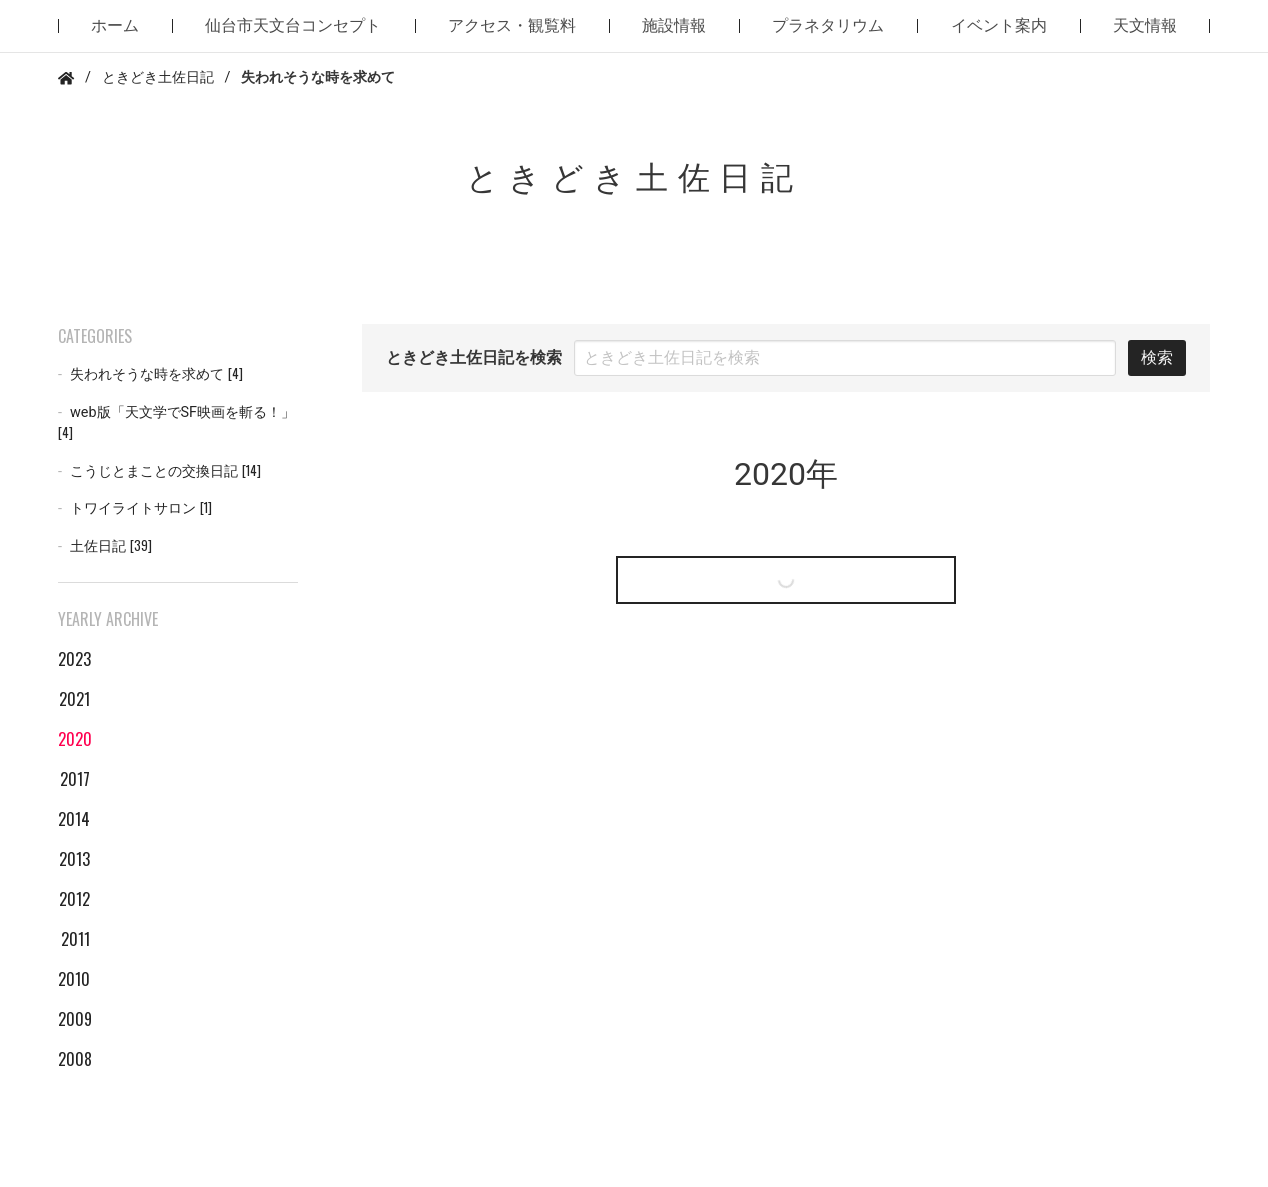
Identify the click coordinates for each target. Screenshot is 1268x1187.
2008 (74, 1059)
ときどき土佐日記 (158, 77)
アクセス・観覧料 (512, 25)
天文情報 (1145, 25)
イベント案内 (999, 25)
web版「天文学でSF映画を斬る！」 (176, 423)
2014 (74, 819)
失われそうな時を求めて (156, 373)
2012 (74, 899)
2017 (75, 779)
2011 (75, 939)
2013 (74, 859)
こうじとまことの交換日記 (165, 470)
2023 (74, 659)
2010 (74, 979)
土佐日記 (111, 545)
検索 (1157, 357)
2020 (74, 739)
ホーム (115, 25)
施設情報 (674, 25)
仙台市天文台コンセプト (293, 25)
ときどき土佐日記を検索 (474, 357)
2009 (74, 1019)
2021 (74, 699)
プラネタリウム (828, 25)
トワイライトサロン (141, 507)
